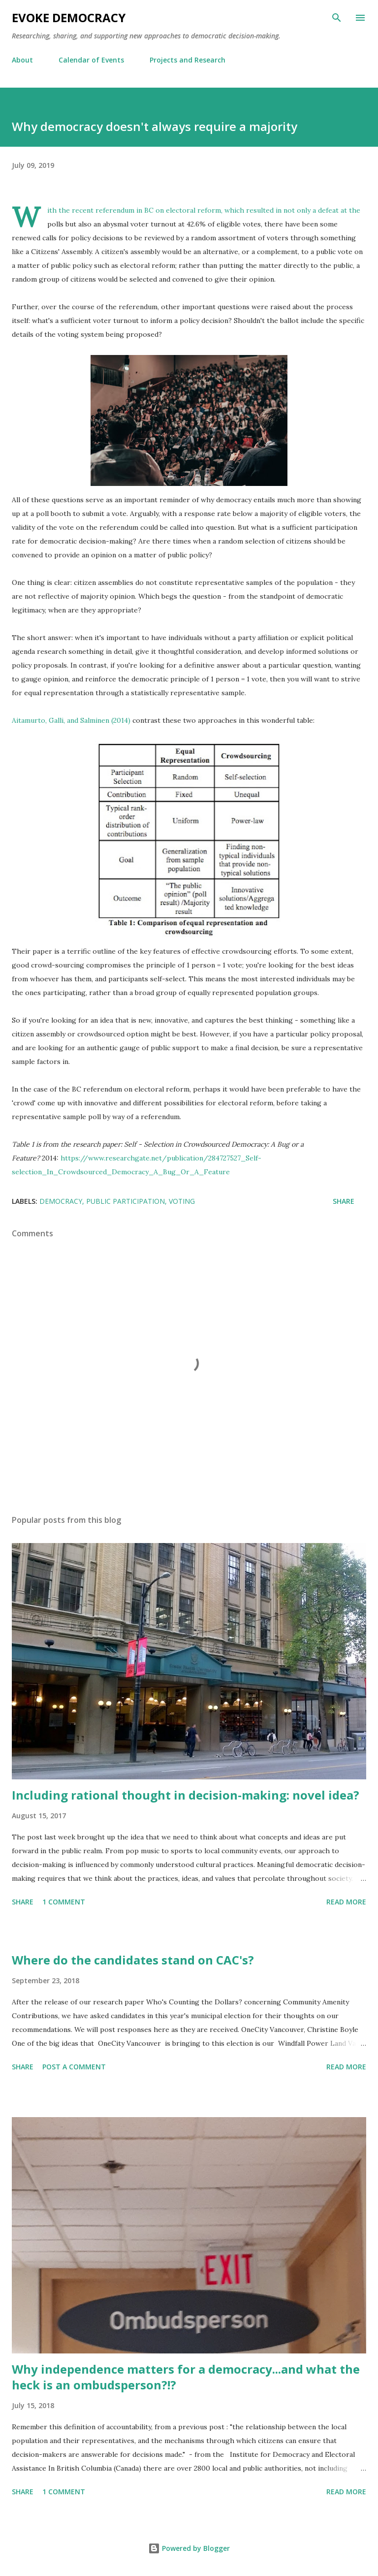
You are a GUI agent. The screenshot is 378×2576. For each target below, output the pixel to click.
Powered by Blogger (189, 2548)
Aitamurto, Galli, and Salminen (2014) (72, 720)
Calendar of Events (91, 59)
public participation (125, 1201)
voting (182, 1201)
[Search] (337, 18)
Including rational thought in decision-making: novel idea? (185, 1795)
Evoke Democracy (69, 17)
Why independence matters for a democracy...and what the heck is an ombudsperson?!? (186, 2377)
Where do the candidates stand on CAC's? (133, 1960)
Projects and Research (187, 59)
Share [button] (343, 1201)
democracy (60, 1201)
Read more (346, 1901)
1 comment (63, 1901)
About (22, 59)
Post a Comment (74, 2066)
